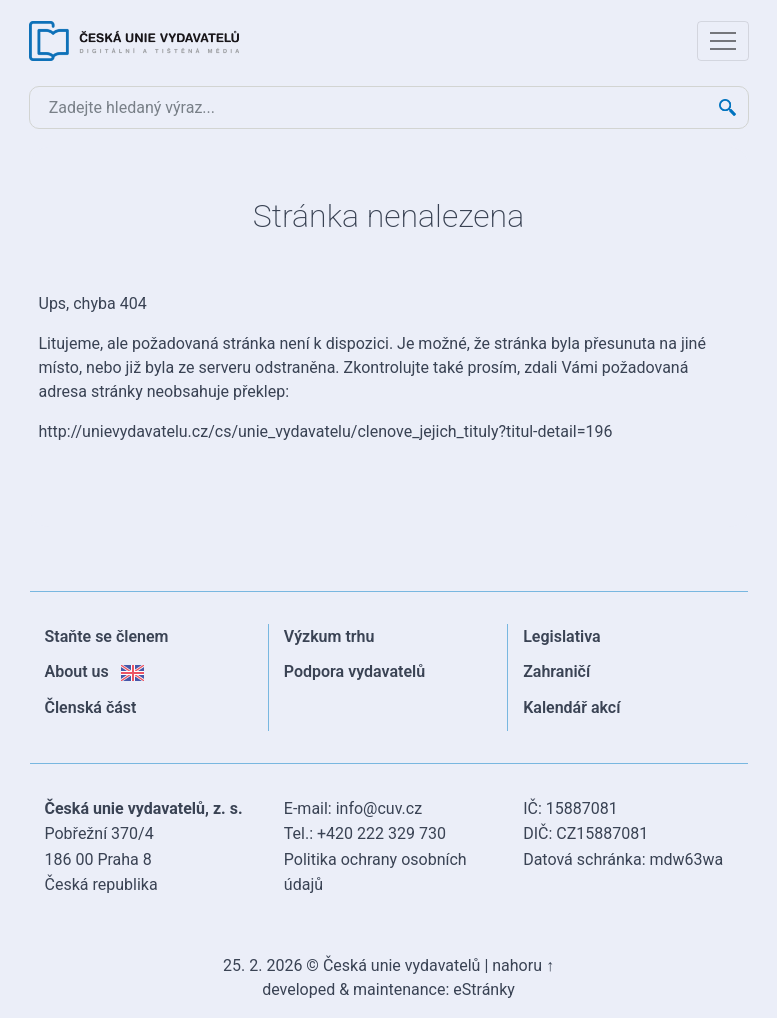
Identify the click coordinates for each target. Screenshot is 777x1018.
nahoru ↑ (523, 965)
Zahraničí (556, 671)
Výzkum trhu (329, 636)
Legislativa (562, 636)
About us (94, 671)
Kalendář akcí (571, 707)
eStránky (484, 989)
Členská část (91, 707)
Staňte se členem (107, 636)
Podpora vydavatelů (354, 671)
